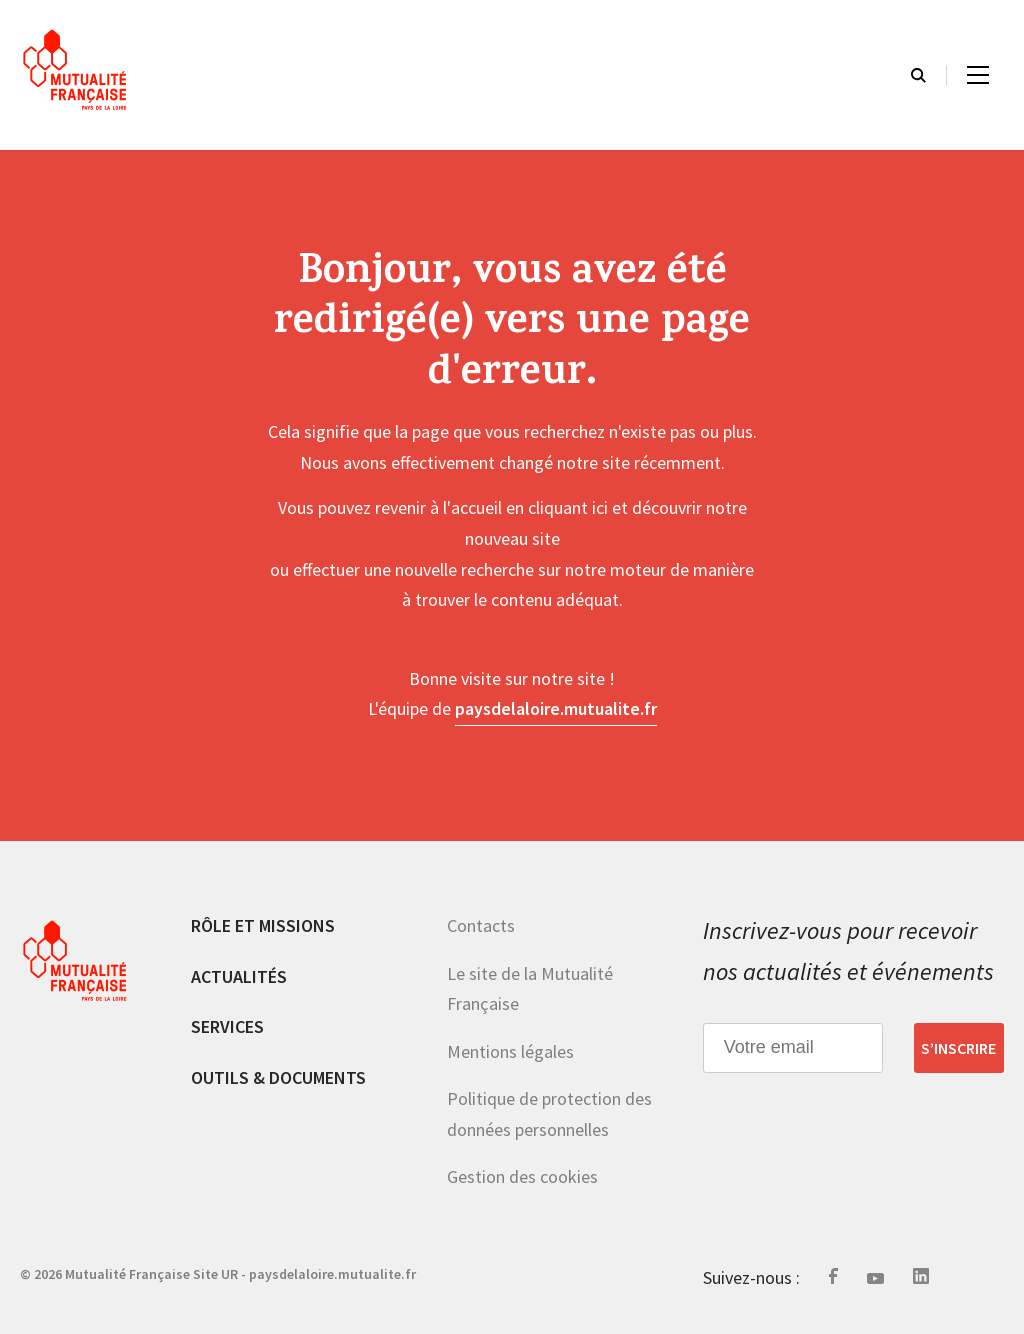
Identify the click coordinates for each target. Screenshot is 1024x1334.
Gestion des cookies (522, 1176)
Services (227, 1026)
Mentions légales (510, 1051)
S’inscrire (958, 1048)
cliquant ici (568, 507)
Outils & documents (278, 1077)
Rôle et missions (263, 925)
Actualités (239, 976)
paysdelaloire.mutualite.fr (556, 708)
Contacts (481, 925)
